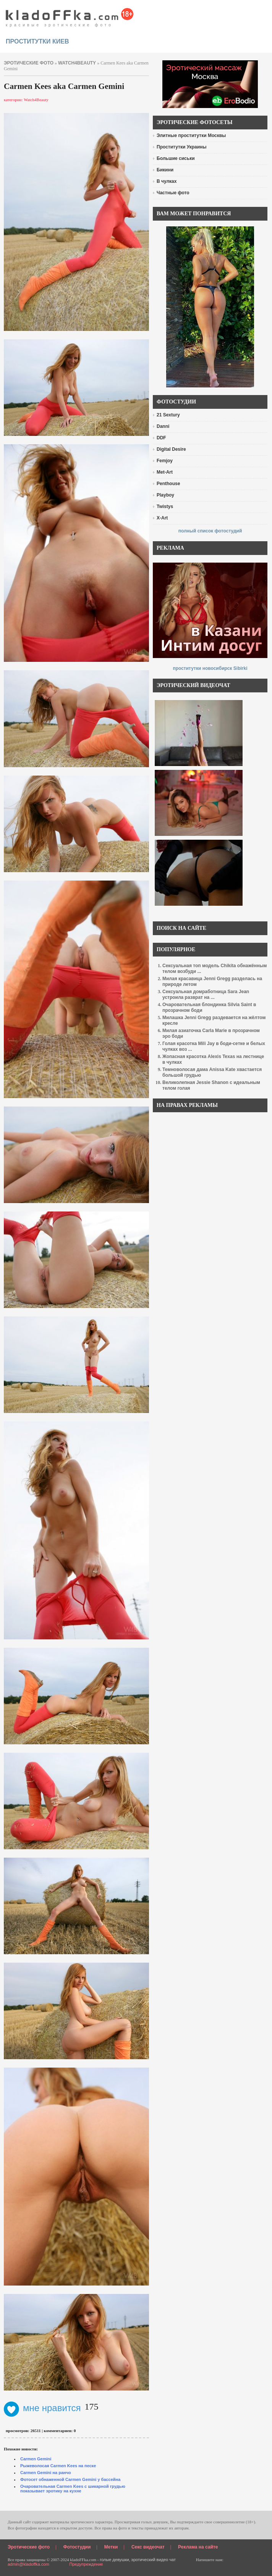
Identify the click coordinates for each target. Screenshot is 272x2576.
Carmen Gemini (35, 2459)
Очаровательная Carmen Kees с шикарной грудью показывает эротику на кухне (72, 2488)
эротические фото (28, 63)
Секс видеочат (148, 2547)
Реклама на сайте (198, 2547)
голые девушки (114, 2559)
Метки (111, 2547)
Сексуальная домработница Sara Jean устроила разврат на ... (205, 994)
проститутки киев (37, 41)
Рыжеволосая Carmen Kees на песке (58, 2465)
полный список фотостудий (210, 531)
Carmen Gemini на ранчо (45, 2472)
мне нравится (42, 2408)
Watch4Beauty (77, 63)
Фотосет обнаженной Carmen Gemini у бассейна (70, 2479)
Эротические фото (29, 2547)
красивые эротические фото (70, 15)
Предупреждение (86, 2564)
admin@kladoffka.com (28, 2564)
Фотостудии (77, 2547)
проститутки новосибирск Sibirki (210, 668)
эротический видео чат (153, 2559)
